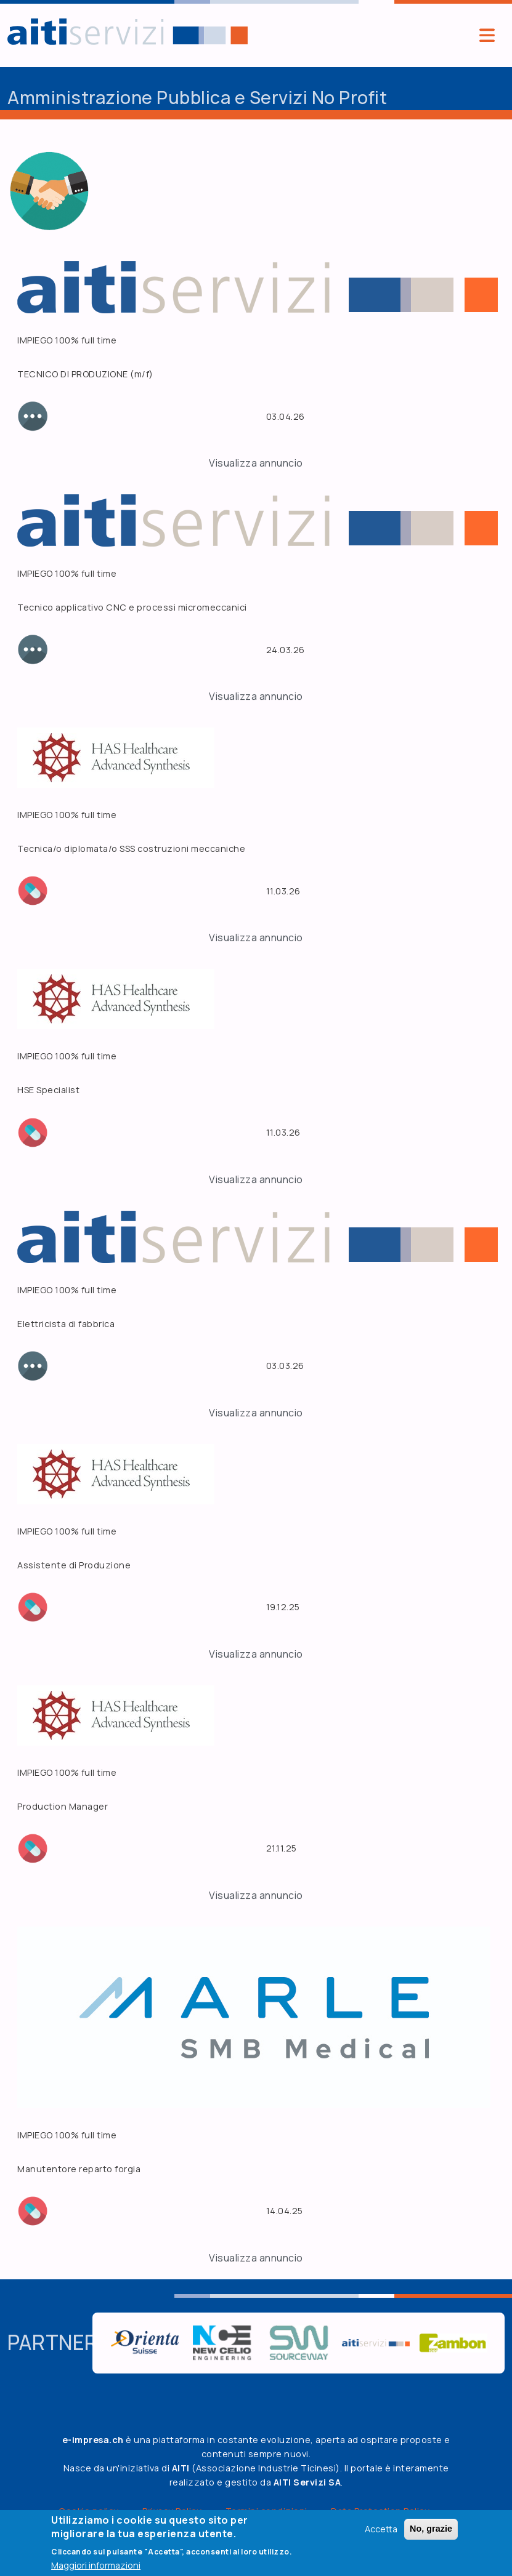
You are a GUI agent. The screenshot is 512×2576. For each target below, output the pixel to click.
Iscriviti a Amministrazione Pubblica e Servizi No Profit (12, 246)
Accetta (381, 2529)
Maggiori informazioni (95, 2565)
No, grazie (431, 2529)
